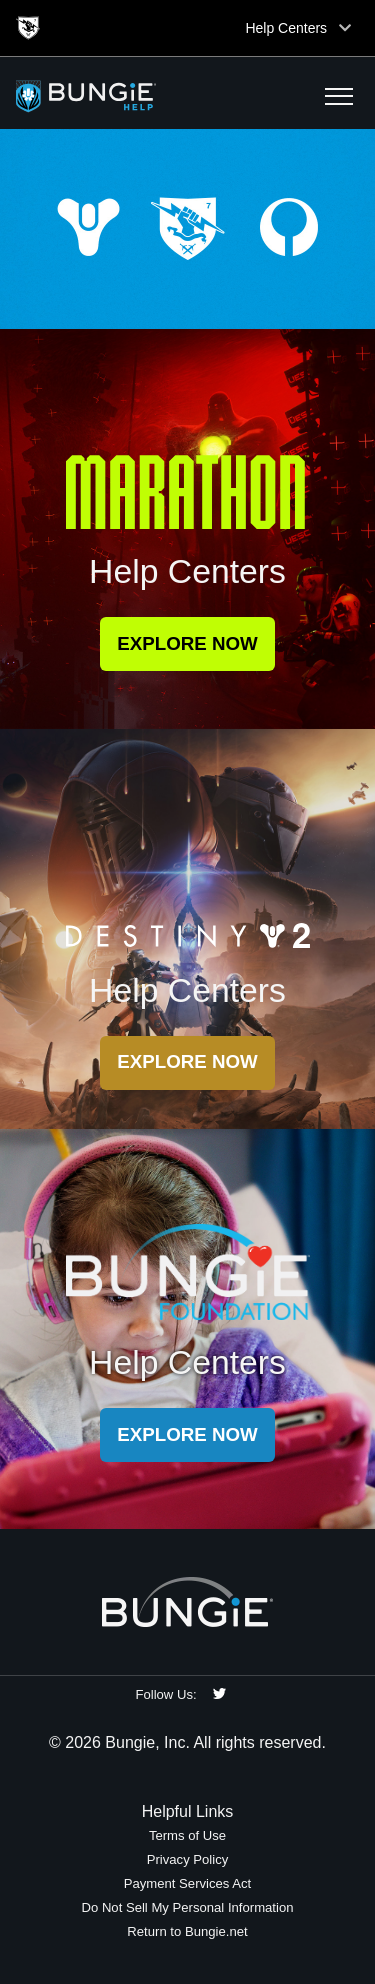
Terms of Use (187, 1835)
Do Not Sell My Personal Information (187, 1907)
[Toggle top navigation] (345, 28)
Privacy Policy (188, 1859)
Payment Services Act (188, 1883)
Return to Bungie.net (187, 1931)
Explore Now (187, 643)
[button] (339, 96)
